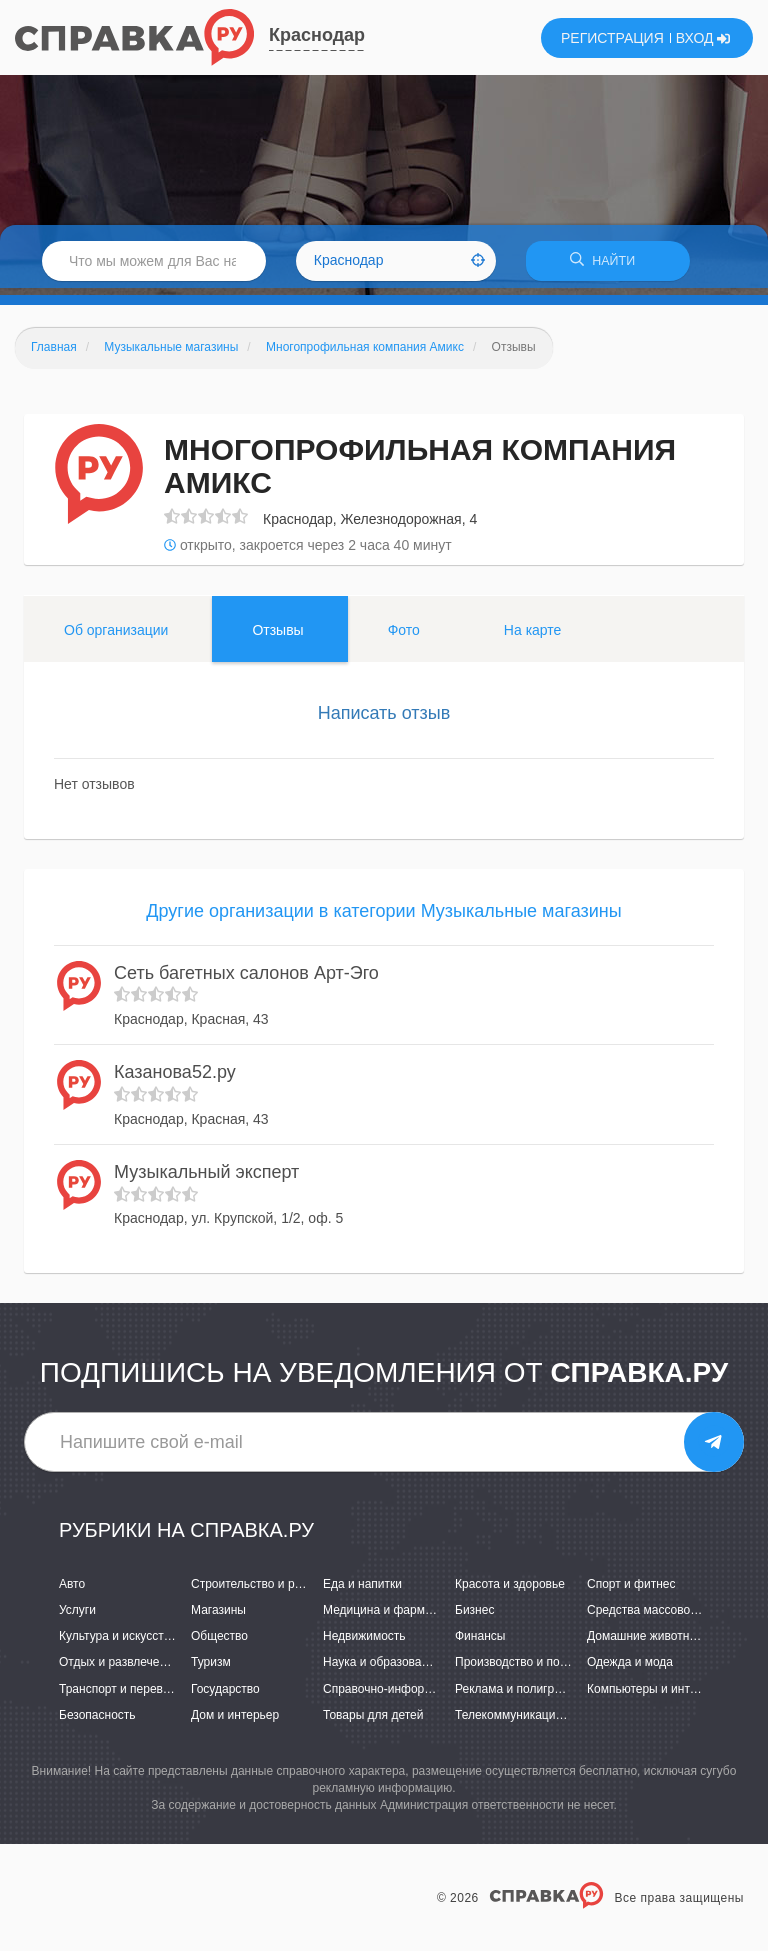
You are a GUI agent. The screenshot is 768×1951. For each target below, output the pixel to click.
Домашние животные (646, 1643)
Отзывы (277, 637)
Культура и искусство (118, 1643)
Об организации (116, 637)
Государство (225, 1695)
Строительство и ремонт (259, 1591)
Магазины (218, 1617)
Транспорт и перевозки (123, 1695)
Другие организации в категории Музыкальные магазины (383, 918)
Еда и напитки (362, 1591)
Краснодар (317, 35)
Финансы (480, 1643)
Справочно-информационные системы (431, 1695)
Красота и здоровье (510, 1591)
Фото (404, 637)
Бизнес (474, 1617)
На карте (533, 637)
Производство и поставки (525, 1669)
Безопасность (97, 1721)
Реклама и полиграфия (519, 1695)
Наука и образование (382, 1669)
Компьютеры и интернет (654, 1695)
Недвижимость (364, 1643)
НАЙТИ (608, 264)
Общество (219, 1643)
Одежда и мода (630, 1669)
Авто (72, 1591)
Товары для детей (373, 1721)
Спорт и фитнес (631, 1591)
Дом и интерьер (235, 1721)
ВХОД (703, 38)
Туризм (211, 1669)
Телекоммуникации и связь (530, 1721)
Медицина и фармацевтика (399, 1617)
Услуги (77, 1617)
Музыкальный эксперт (206, 1178)
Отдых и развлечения (119, 1669)
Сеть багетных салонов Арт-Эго (246, 979)
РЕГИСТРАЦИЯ (612, 38)
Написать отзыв (384, 720)
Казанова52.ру (175, 1079)
